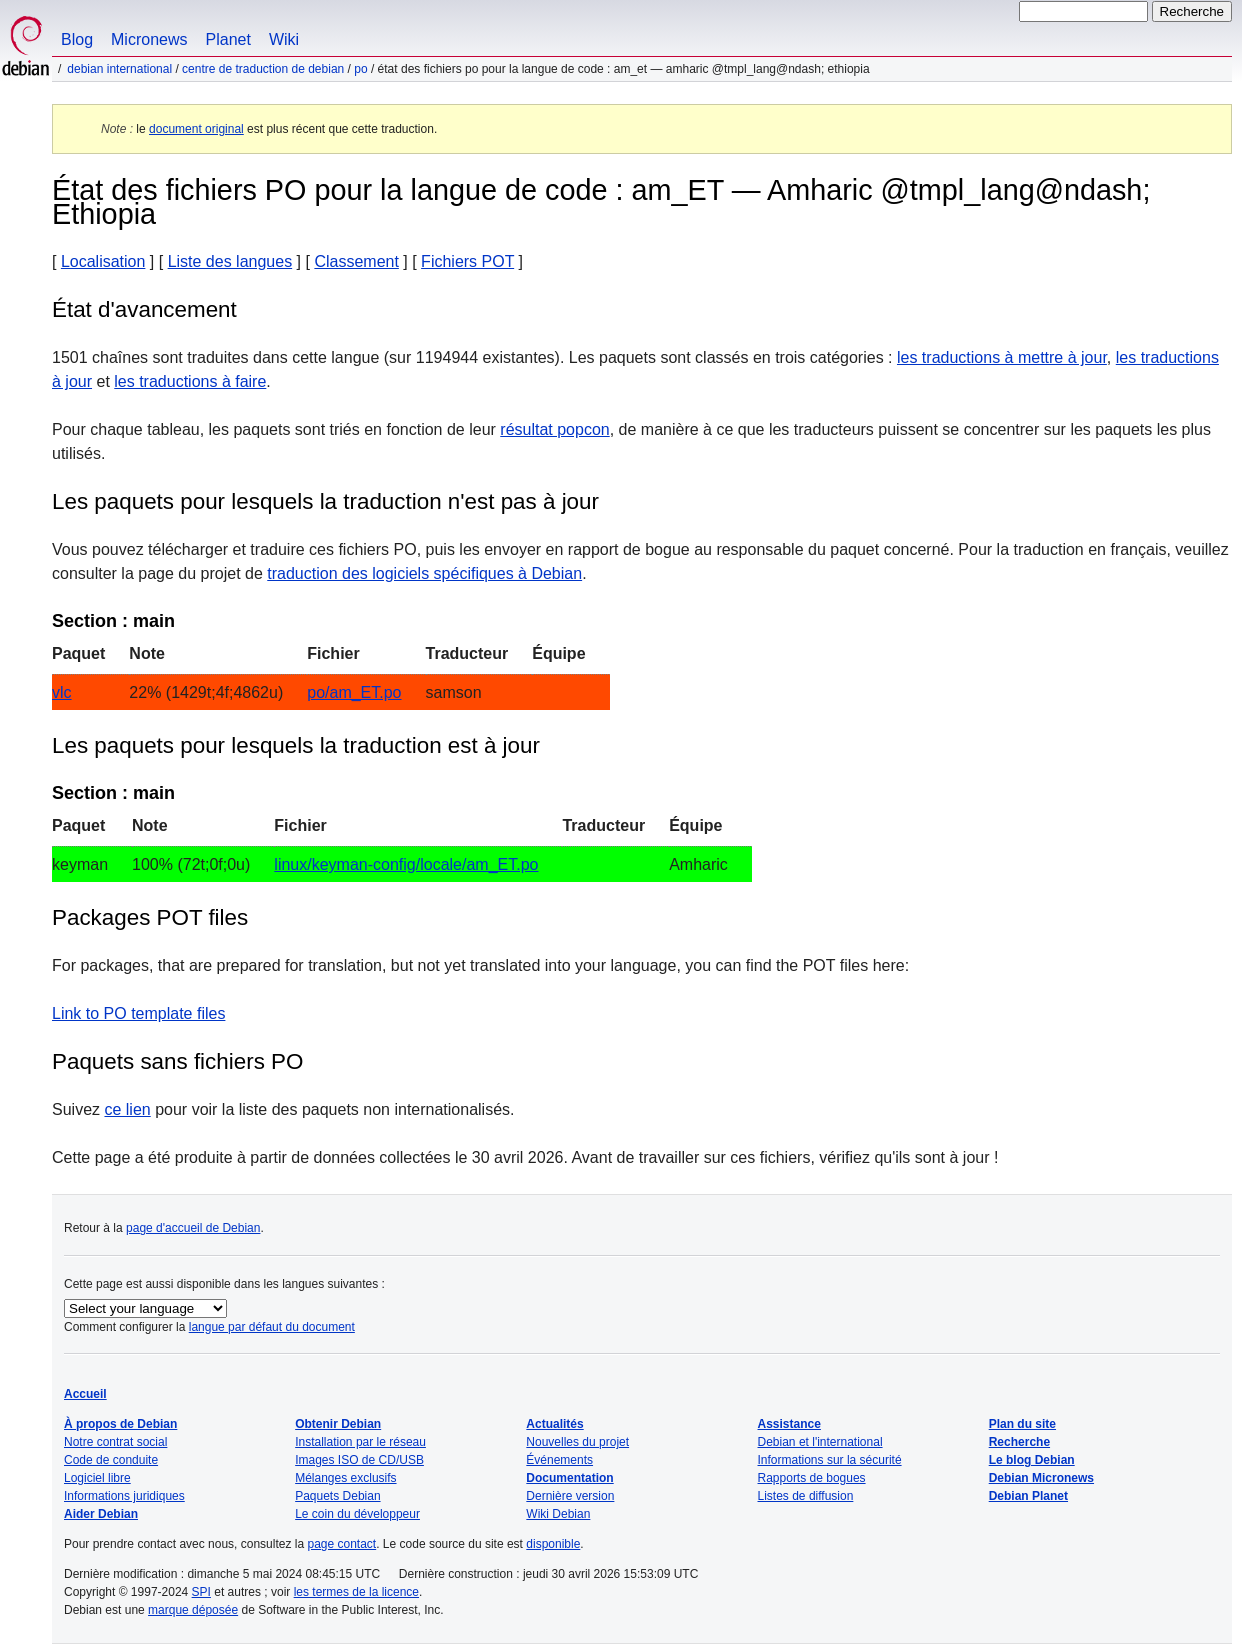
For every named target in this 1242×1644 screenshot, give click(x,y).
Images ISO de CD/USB (359, 1460)
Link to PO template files (138, 1013)
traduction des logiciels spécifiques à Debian (424, 573)
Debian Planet (1028, 1496)
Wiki (284, 39)
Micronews (149, 39)
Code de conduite (111, 1460)
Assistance (789, 1424)
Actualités (554, 1424)
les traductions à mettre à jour (1002, 357)
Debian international (119, 69)
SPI (201, 1592)
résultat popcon (554, 429)
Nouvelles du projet (577, 1442)
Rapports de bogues (812, 1478)
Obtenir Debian (338, 1424)
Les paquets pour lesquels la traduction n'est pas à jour (325, 501)
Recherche (1019, 1442)
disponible (553, 1544)
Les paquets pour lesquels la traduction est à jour (296, 745)
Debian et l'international (820, 1442)
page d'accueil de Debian (193, 1228)
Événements (559, 1460)
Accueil (85, 1394)
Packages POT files (150, 917)
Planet (228, 39)
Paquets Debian (337, 1496)
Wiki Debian (558, 1514)
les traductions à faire (190, 381)
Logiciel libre (97, 1478)
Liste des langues (230, 261)
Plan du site (1022, 1424)
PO (360, 69)
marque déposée (193, 1610)
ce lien (127, 1109)
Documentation (569, 1478)
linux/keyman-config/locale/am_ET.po (406, 864)
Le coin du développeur (357, 1514)
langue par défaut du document (272, 1327)
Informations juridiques (124, 1496)
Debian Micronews (1041, 1478)
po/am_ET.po (354, 692)
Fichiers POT (467, 261)
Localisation (103, 261)
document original (196, 129)
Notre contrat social (115, 1442)
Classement (356, 261)
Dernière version (570, 1496)
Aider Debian (101, 1514)
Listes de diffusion (806, 1496)
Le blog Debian (1032, 1460)
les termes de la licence (356, 1592)
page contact (341, 1544)
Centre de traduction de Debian (263, 69)
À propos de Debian (120, 1424)
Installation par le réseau (360, 1442)
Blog (77, 39)
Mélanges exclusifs (345, 1478)
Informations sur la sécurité (830, 1460)
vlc (62, 692)
